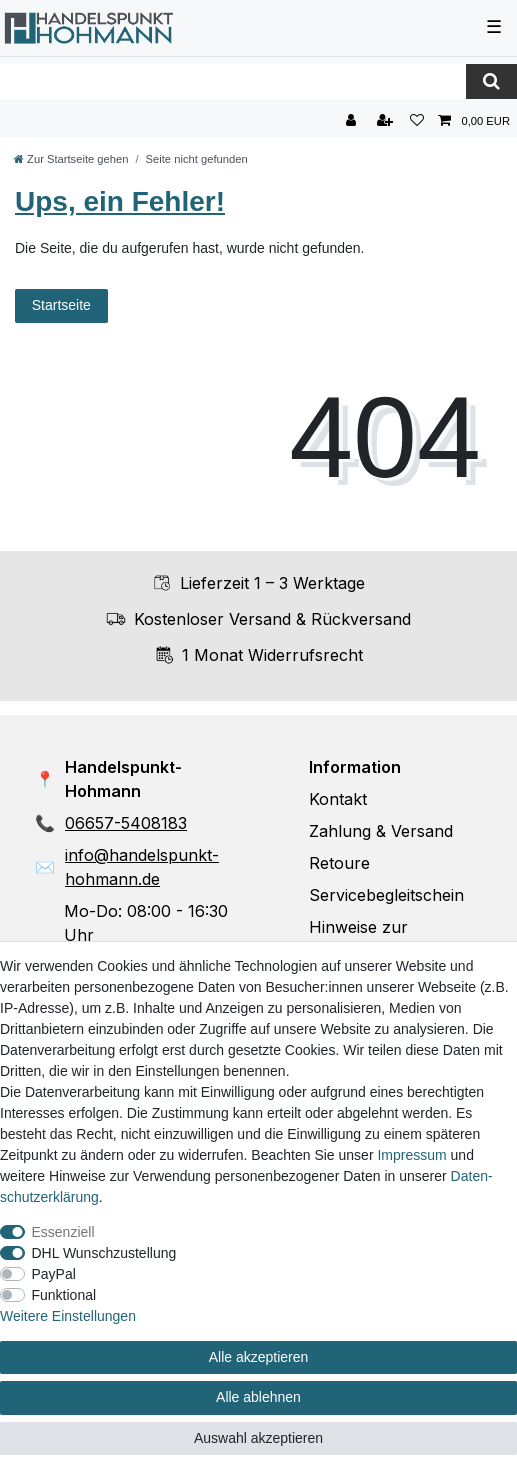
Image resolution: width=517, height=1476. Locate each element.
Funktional (64, 1295)
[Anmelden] (353, 121)
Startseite (61, 305)
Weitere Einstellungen (68, 1316)
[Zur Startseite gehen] (71, 159)
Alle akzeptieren (259, 1357)
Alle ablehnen (258, 1397)
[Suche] (491, 81)
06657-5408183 (126, 823)
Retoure (339, 863)
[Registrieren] (387, 121)
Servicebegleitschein (386, 895)
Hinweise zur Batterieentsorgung (381, 939)
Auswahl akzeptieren (258, 1438)
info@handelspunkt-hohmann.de (142, 867)
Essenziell (63, 1232)
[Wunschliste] (417, 121)
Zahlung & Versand (381, 831)
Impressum (411, 1155)
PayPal (54, 1274)
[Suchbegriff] (233, 81)
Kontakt (338, 799)
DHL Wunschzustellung (104, 1253)
